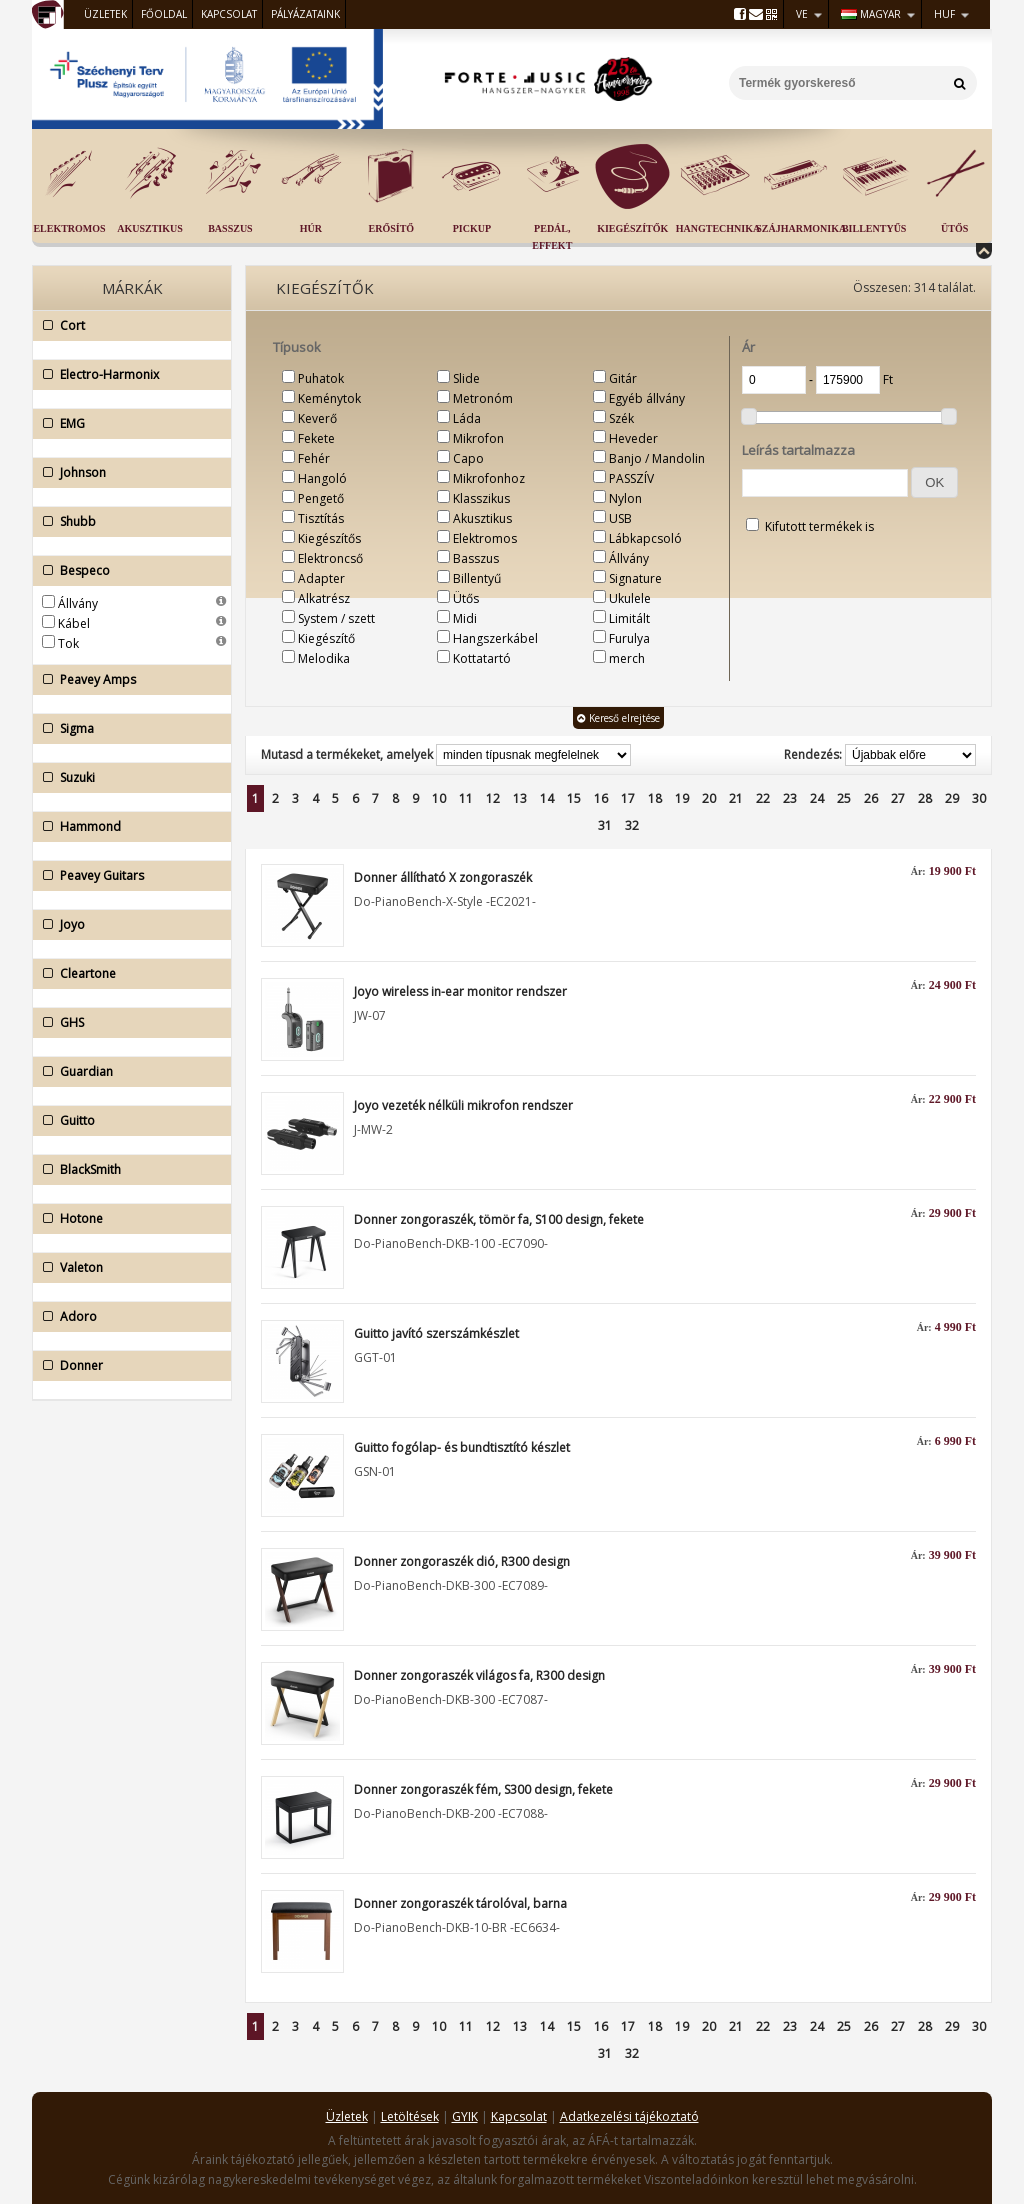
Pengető (321, 498)
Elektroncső (330, 558)
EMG (127, 424)
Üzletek (105, 14)
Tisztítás (321, 518)
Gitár (623, 378)
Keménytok (329, 398)
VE (802, 14)
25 (844, 798)
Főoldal (164, 14)
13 (520, 798)
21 (736, 798)
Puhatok (321, 378)
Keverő (317, 418)
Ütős (954, 228)
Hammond (127, 827)
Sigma (127, 729)
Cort (127, 326)
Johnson (127, 473)
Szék (621, 418)
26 (871, 798)
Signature (635, 578)
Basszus (230, 228)
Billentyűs (874, 228)
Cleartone (127, 974)
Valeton (127, 1268)
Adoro (127, 1317)
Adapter (321, 578)
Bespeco (127, 571)
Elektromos (69, 228)
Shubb (127, 522)
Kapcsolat (229, 14)
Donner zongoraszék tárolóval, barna (460, 1903)
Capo (468, 458)
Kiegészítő (326, 638)
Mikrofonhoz (489, 478)
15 (574, 798)
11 (466, 798)
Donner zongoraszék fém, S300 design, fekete (483, 1789)
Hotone (127, 1219)
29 (952, 798)
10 (439, 798)
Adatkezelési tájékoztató (629, 2116)
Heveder (633, 438)
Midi (465, 618)
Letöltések (410, 2116)
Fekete (316, 438)
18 (655, 798)
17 (628, 798)
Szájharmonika (801, 228)
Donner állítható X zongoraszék (443, 877)
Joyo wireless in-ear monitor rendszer (460, 991)
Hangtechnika (718, 228)
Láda (467, 418)
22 (763, 798)
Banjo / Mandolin (657, 458)
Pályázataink (305, 14)
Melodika (324, 658)
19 (682, 798)
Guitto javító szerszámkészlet (436, 1333)
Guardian (127, 1072)
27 (898, 798)
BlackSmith (127, 1170)
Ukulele (630, 598)
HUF (944, 14)
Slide (466, 378)
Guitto (127, 1121)
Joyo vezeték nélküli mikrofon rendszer (463, 1105)
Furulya (629, 638)
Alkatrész (324, 598)
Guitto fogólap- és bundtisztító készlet (462, 1447)
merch (627, 658)
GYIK (465, 2116)
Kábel (74, 623)
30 (979, 798)
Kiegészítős (329, 538)
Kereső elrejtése (618, 718)
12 (493, 798)
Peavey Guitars (127, 876)
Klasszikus (481, 498)
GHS (127, 1023)
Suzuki (127, 778)
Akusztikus (150, 228)
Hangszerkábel (495, 638)
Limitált (629, 618)
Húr (311, 228)
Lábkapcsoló (645, 538)
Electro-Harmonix (127, 375)
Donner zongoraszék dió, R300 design (462, 1561)
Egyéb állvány (647, 398)
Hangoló (322, 478)
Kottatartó (482, 658)
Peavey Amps (127, 680)
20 (709, 798)
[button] (934, 482)
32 (632, 825)
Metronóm (483, 398)
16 (601, 798)
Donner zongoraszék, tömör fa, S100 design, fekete (499, 1219)
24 (817, 798)
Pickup (472, 228)
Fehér (314, 458)
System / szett (336, 618)
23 (790, 798)
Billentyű (477, 578)
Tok (68, 643)
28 (925, 798)
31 (605, 825)
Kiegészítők (632, 228)
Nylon (625, 498)
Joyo (127, 925)
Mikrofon (478, 438)
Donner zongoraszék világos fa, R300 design (479, 1675)
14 (547, 798)
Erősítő (392, 228)
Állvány (78, 603)
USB (620, 518)
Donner (127, 1366)
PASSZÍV (631, 478)
